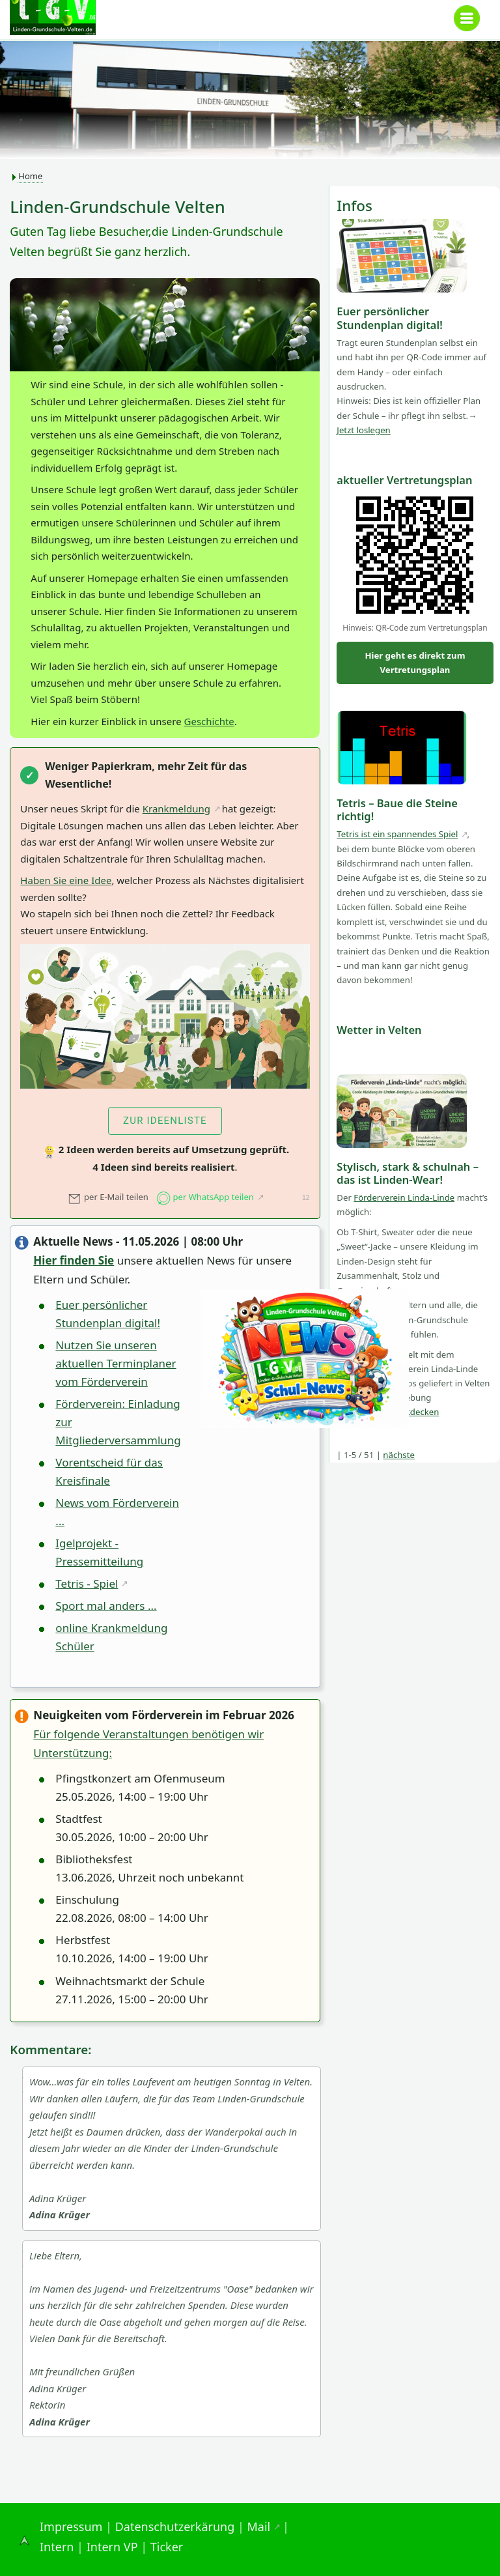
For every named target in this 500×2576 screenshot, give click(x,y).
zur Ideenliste (165, 1120)
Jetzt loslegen (363, 430)
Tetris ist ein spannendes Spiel (397, 834)
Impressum (71, 2526)
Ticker (167, 2547)
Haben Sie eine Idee (65, 880)
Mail (259, 2526)
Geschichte (209, 720)
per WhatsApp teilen (205, 1197)
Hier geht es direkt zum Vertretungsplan (415, 663)
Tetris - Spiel (86, 1583)
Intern (57, 2547)
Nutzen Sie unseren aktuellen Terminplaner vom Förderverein (115, 1363)
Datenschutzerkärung (175, 2526)
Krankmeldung (176, 808)
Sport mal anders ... (105, 1605)
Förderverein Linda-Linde (404, 1197)
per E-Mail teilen (107, 1197)
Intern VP (112, 2547)
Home (30, 176)
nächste (399, 1455)
